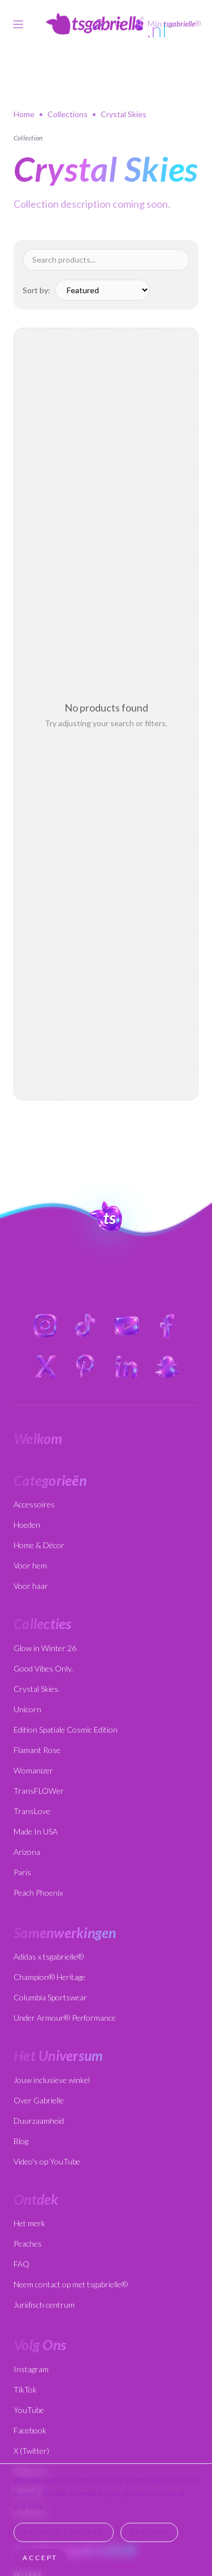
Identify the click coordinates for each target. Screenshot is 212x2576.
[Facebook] (167, 1325)
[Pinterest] (86, 1366)
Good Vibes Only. (43, 1668)
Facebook (30, 2430)
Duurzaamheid (39, 2120)
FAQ (21, 2264)
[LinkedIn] (126, 1366)
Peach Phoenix (38, 1892)
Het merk (29, 2223)
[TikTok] (86, 1325)
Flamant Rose (37, 1750)
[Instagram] (45, 1325)
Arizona (27, 1852)
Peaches (28, 2243)
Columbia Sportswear (50, 1997)
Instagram (31, 2369)
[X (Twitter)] (45, 1366)
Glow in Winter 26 (45, 1648)
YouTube (29, 2410)
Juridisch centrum (44, 2304)
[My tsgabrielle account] (167, 24)
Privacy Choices (63, 2532)
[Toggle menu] (18, 24)
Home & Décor (39, 1545)
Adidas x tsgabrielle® (49, 1956)
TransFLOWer (39, 1790)
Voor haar (31, 1586)
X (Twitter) (31, 2450)
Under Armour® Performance (65, 2017)
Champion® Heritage (49, 1977)
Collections (67, 114)
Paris (22, 1872)
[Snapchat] (167, 1366)
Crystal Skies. (37, 1689)
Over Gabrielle (39, 2100)
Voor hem (30, 1565)
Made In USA (36, 1831)
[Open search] (97, 24)
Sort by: (36, 290)
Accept (40, 2557)
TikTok (25, 2389)
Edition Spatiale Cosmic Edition (66, 1729)
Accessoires (34, 1504)
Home (24, 114)
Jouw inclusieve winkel (52, 2080)
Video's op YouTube (47, 2161)
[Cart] (118, 24)
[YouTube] (126, 1325)
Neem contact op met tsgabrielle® (71, 2284)
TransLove (32, 1811)
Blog (21, 2141)
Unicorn (27, 1709)
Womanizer (33, 1770)
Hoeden (27, 1524)
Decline (149, 2532)
